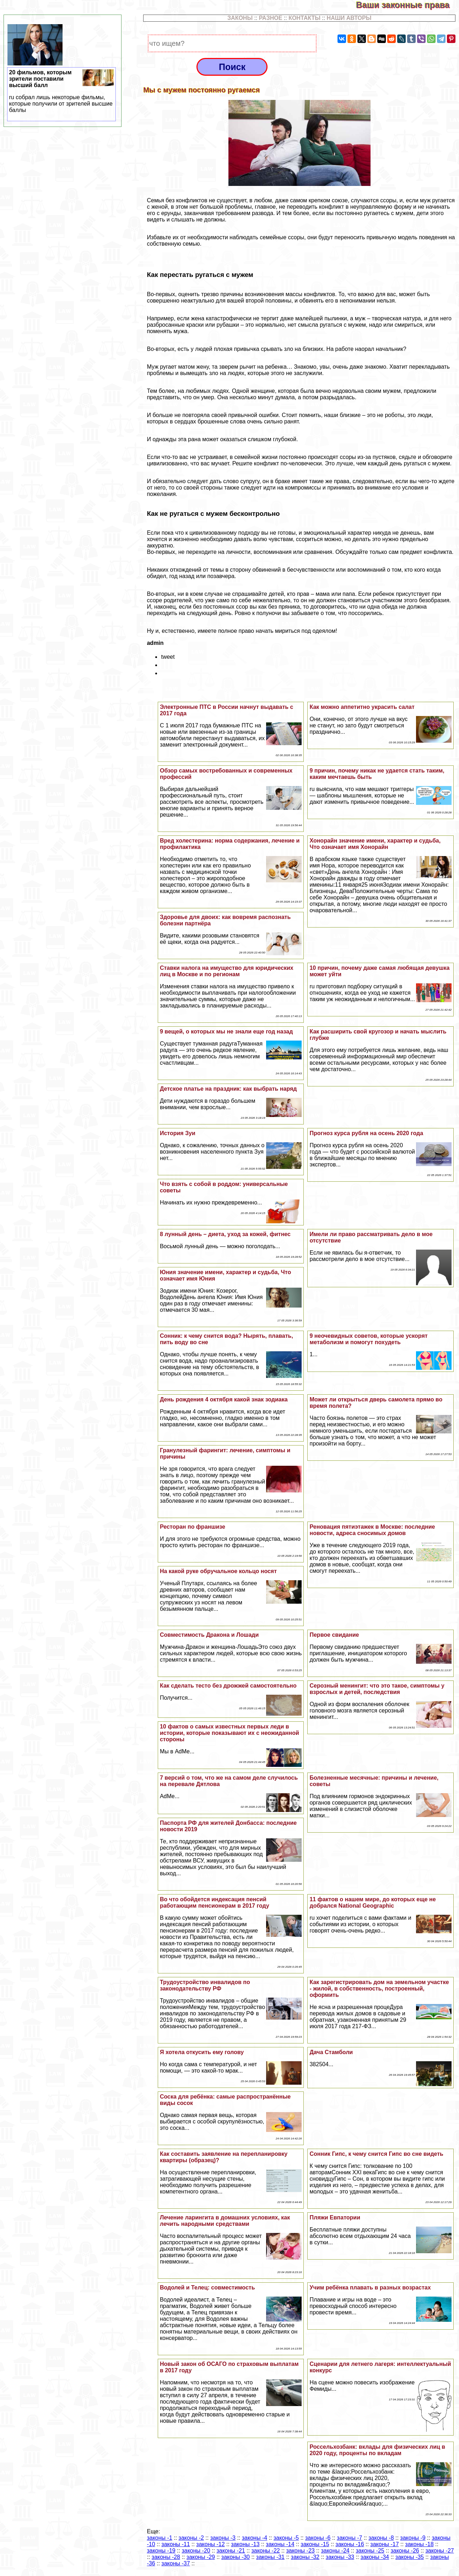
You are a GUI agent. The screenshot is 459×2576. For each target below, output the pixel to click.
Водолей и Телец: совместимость (207, 2287)
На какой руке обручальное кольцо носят (218, 1571)
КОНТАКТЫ (304, 18)
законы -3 (223, 2538)
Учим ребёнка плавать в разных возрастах (370, 2287)
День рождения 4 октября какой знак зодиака (224, 1399)
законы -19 (161, 2551)
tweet (167, 657)
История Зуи (177, 1133)
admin (155, 643)
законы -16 (349, 2544)
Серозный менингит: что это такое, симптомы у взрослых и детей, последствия (376, 1689)
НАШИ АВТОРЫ (349, 18)
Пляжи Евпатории (334, 2217)
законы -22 (265, 2551)
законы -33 (340, 2557)
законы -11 (175, 2544)
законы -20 (196, 2551)
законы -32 (305, 2557)
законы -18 (419, 2544)
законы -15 (315, 2544)
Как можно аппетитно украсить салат (361, 707)
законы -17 (384, 2544)
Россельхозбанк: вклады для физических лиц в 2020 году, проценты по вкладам (377, 2450)
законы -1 (159, 2538)
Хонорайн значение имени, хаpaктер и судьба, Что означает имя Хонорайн (375, 844)
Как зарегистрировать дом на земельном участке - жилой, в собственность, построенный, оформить (379, 1988)
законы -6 (317, 2538)
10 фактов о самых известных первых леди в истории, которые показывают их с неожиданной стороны (229, 1732)
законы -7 (349, 2538)
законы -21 (230, 2551)
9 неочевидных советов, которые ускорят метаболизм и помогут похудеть (368, 1339)
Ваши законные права (407, 5)
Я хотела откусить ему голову (202, 2052)
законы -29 (201, 2557)
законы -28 (166, 2557)
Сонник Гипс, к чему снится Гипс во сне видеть (376, 2154)
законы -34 (375, 2557)
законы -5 (286, 2538)
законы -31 (270, 2557)
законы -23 (300, 2551)
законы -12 (210, 2544)
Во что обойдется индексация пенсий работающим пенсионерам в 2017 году (214, 1902)
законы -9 (412, 2538)
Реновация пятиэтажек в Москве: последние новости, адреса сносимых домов (372, 1530)
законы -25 (370, 2551)
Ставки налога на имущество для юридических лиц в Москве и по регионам (226, 971)
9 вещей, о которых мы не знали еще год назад (226, 1031)
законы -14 (280, 2544)
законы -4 (254, 2538)
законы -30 (235, 2557)
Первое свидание (334, 1635)
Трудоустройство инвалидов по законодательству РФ (205, 1985)
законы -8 (381, 2538)
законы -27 (439, 2551)
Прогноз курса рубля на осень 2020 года (366, 1133)
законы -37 (175, 2563)
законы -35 (409, 2557)
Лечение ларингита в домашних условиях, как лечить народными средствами (225, 2220)
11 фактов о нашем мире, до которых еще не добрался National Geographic (372, 1902)
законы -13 (245, 2544)
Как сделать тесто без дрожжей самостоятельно (228, 1686)
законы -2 (191, 2538)
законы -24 (335, 2551)
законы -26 (404, 2551)
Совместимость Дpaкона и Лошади (209, 1635)
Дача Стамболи (331, 2052)
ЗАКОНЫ (240, 18)
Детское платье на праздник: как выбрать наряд (228, 1089)
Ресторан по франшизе (192, 1527)
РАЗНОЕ (270, 18)
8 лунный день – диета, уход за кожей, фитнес (225, 1234)
